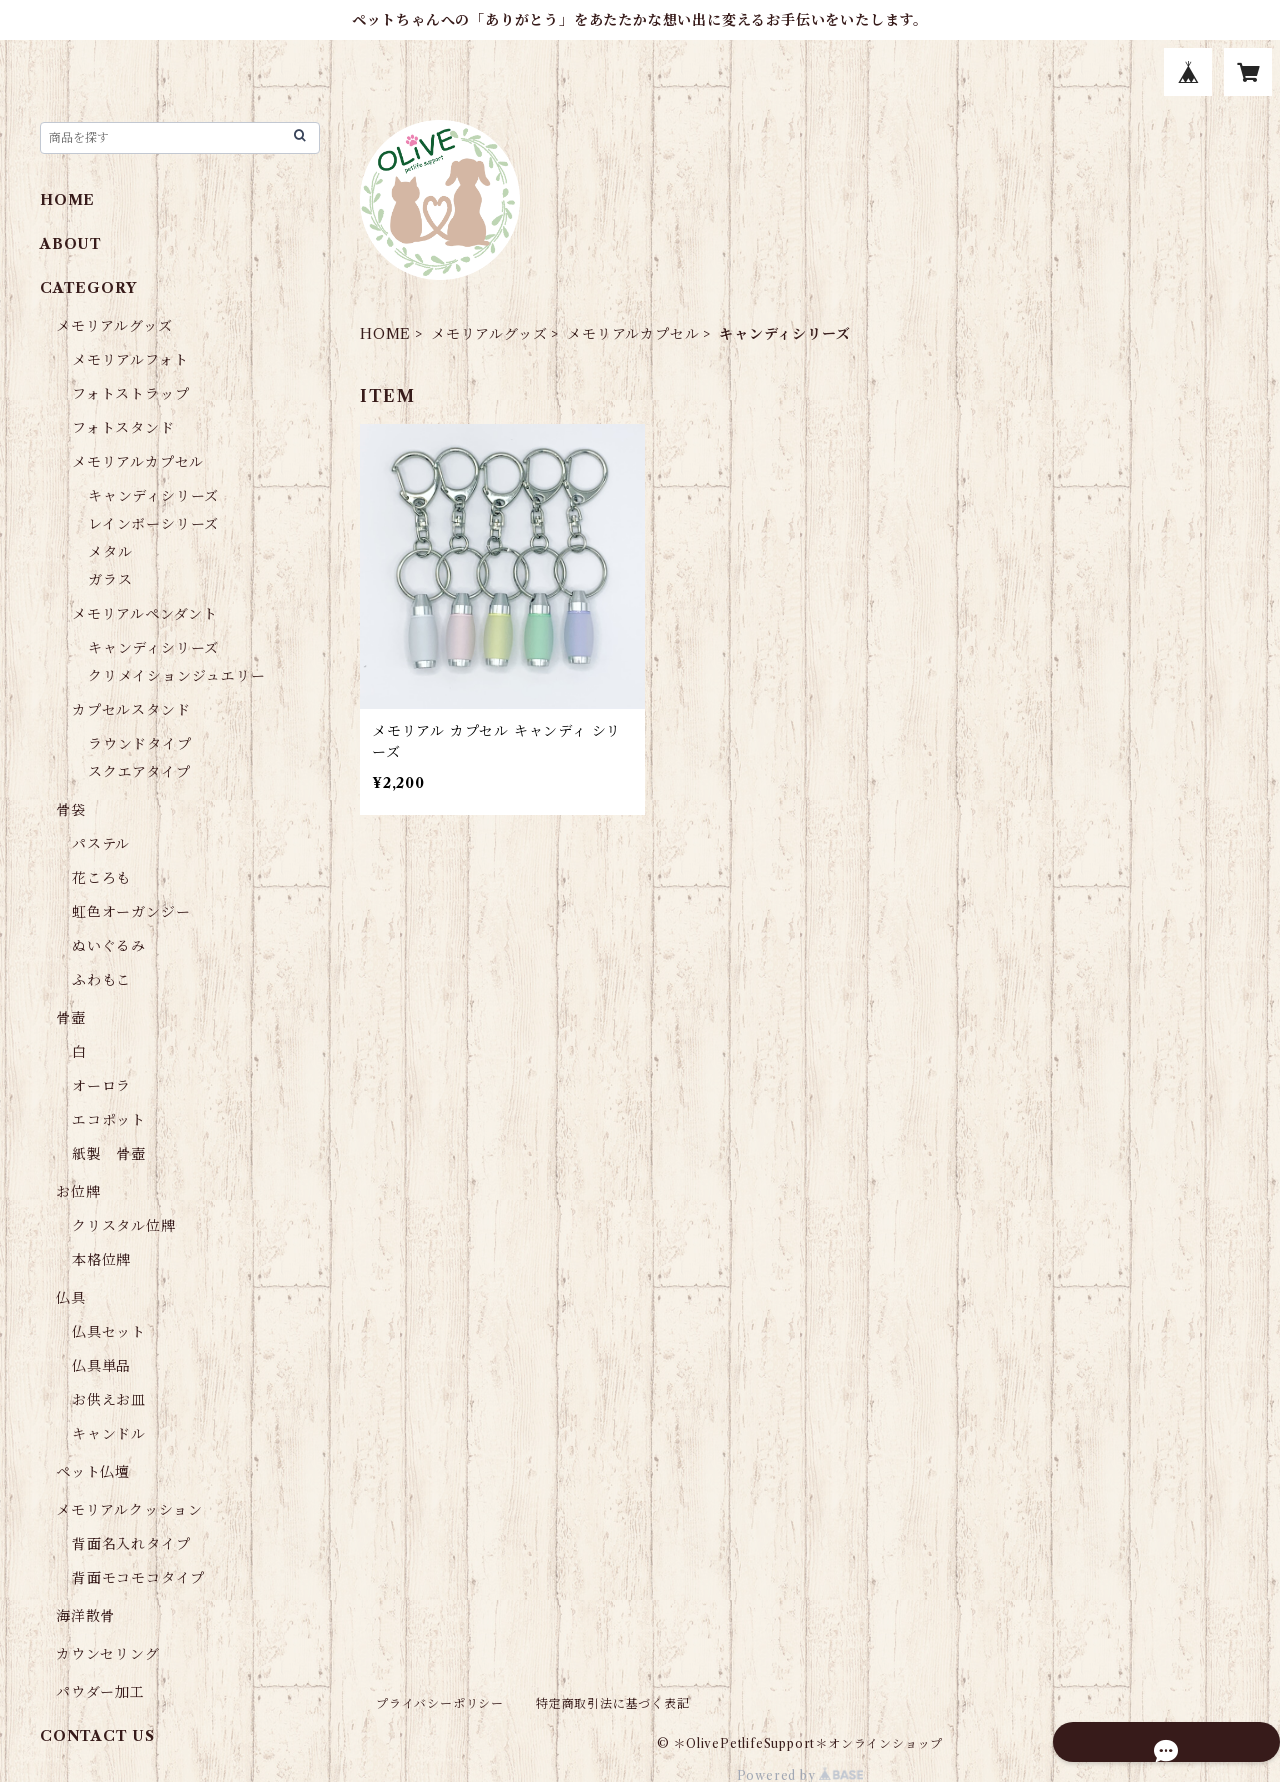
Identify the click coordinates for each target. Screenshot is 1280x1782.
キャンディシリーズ (153, 496)
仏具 (71, 1298)
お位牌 (78, 1192)
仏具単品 (101, 1366)
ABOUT (71, 244)
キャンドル (109, 1434)
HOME (385, 334)
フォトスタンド (123, 428)
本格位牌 (101, 1260)
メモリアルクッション (129, 1510)
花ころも (101, 878)
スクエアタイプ (139, 772)
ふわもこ (101, 980)
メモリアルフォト (130, 360)
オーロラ (101, 1086)
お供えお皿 (109, 1400)
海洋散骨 (85, 1616)
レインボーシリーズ (153, 524)
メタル (110, 552)
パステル (101, 844)
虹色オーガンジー (131, 912)
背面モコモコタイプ (138, 1578)
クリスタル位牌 (124, 1226)
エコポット (109, 1120)
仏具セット (109, 1332)
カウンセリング (108, 1654)
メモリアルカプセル (633, 334)
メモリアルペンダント (145, 614)
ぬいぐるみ (109, 946)
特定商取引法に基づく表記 (613, 1703)
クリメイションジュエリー (177, 676)
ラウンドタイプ (140, 744)
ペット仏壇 (93, 1472)
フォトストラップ (130, 394)
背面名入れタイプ (131, 1544)
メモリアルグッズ (489, 334)
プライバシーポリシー (440, 1703)
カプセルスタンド (131, 710)
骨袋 (71, 810)
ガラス (110, 580)
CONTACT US (97, 1736)
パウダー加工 (100, 1692)
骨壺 (71, 1018)
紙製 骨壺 (109, 1154)
